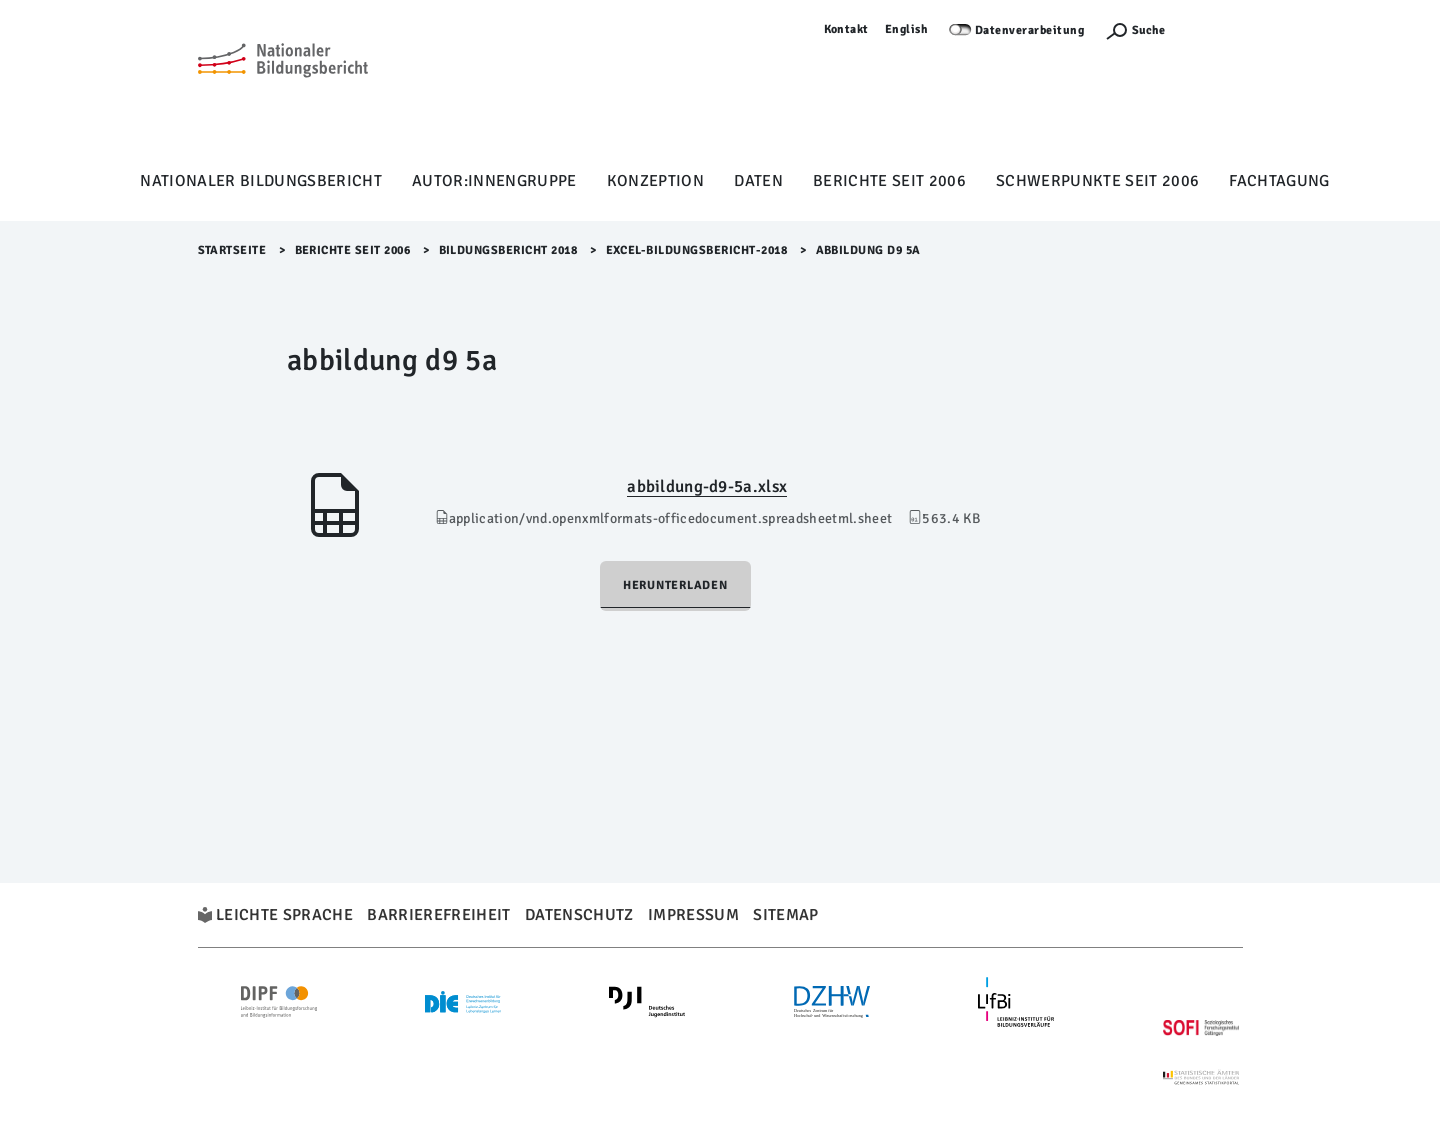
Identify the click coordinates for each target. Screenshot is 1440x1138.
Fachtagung (1279, 181)
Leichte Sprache (284, 915)
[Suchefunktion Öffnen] (1135, 30)
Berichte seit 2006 (889, 181)
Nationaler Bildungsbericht (261, 181)
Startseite (232, 250)
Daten (758, 181)
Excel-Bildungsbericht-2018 (697, 250)
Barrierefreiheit (438, 915)
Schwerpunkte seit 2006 (1097, 181)
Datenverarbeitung (1030, 30)
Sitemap (785, 915)
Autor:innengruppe (494, 181)
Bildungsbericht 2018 (508, 250)
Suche (1148, 30)
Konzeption (655, 181)
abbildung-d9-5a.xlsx (707, 486)
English (907, 29)
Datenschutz (579, 915)
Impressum (693, 915)
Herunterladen (675, 585)
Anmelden (1214, 29)
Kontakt (847, 29)
